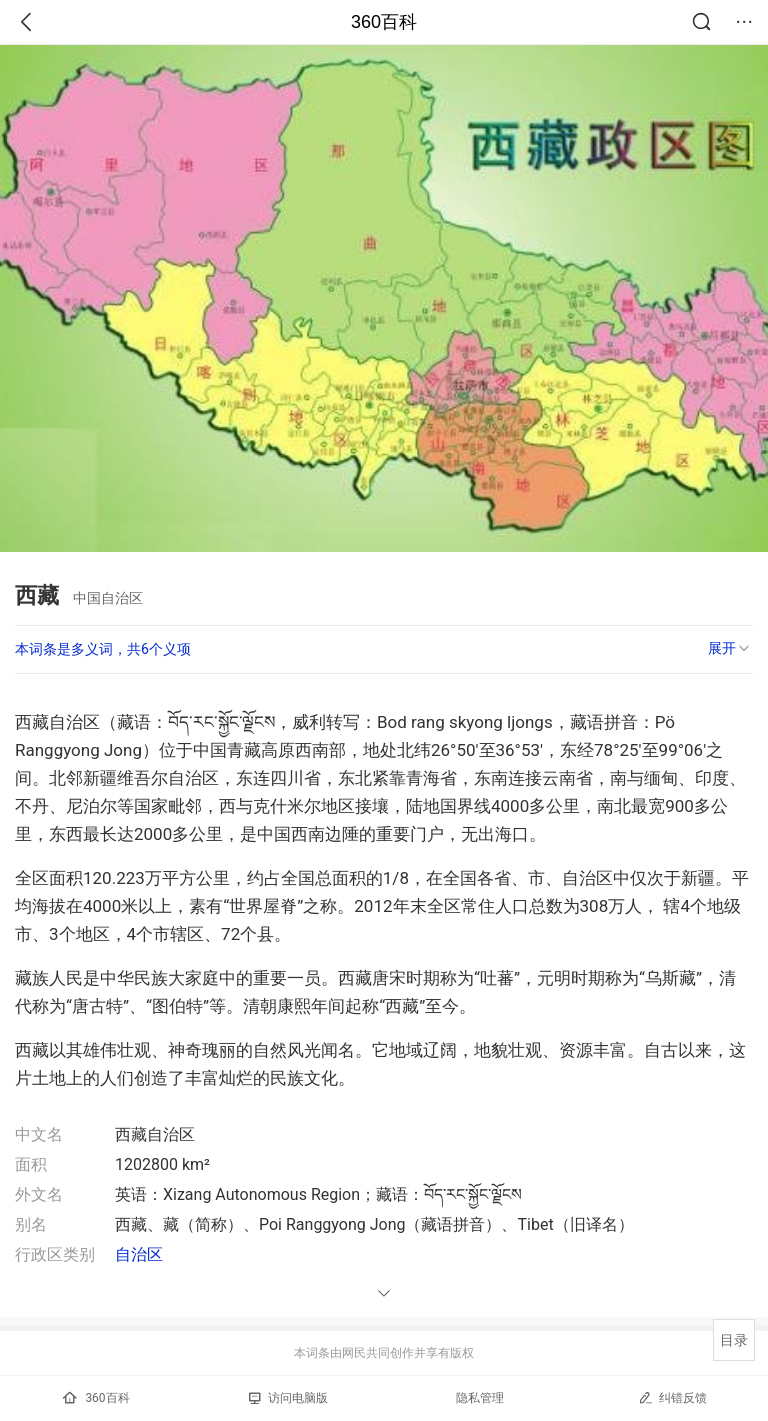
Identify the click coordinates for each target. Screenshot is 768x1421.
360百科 (384, 22)
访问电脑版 (288, 1398)
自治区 (139, 1254)
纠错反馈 (672, 1397)
